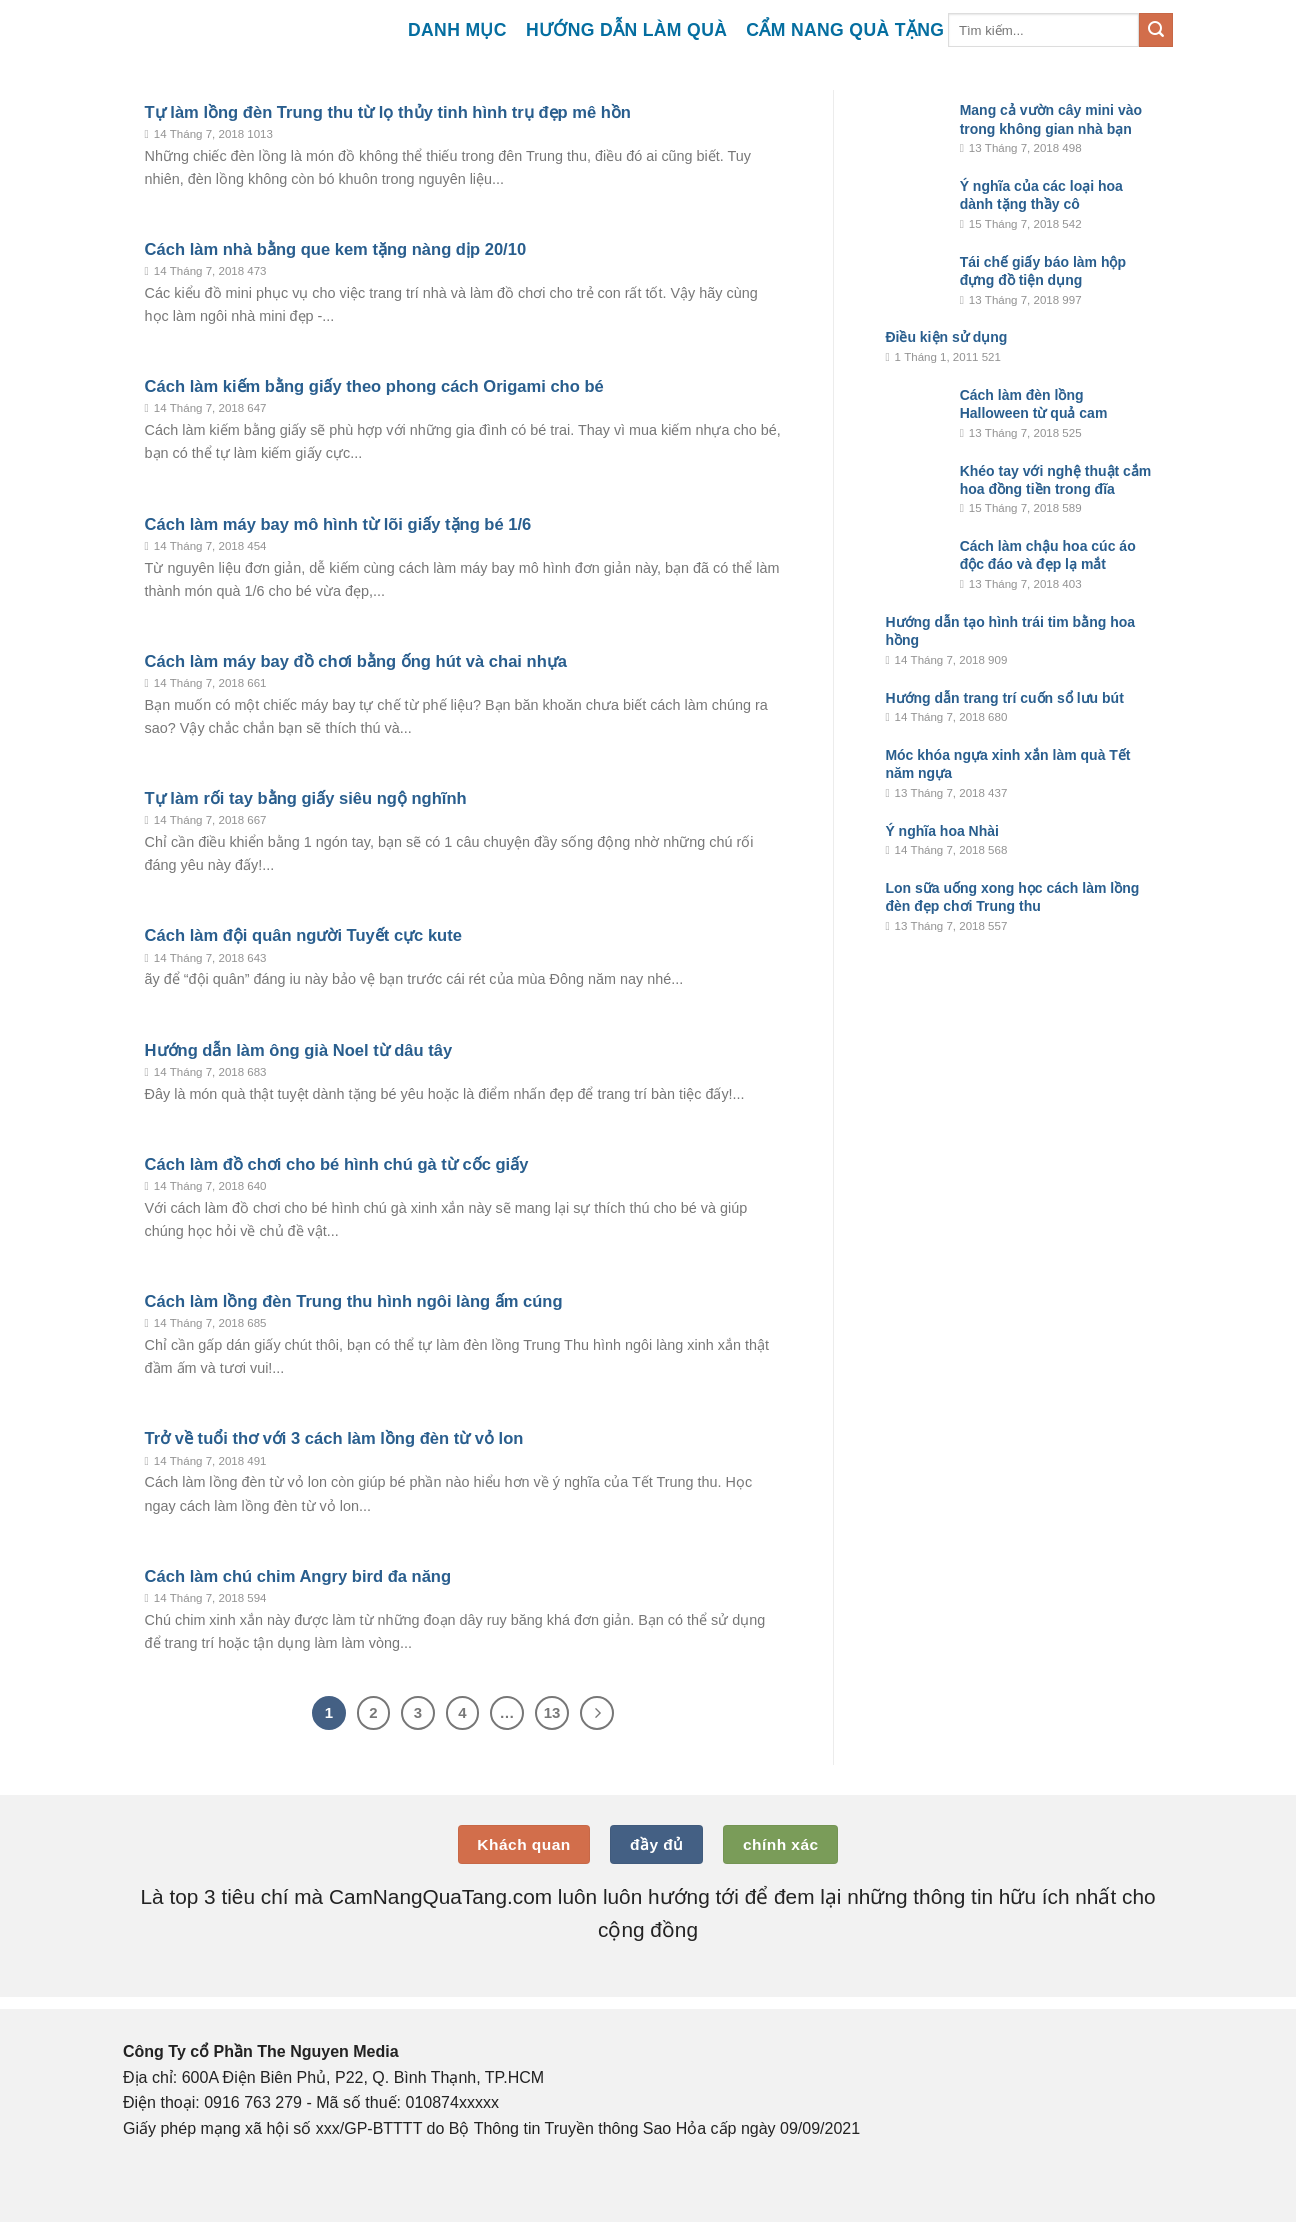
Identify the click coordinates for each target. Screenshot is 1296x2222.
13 (552, 1712)
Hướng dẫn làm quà (626, 30)
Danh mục (457, 30)
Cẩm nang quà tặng (845, 30)
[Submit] (1156, 30)
